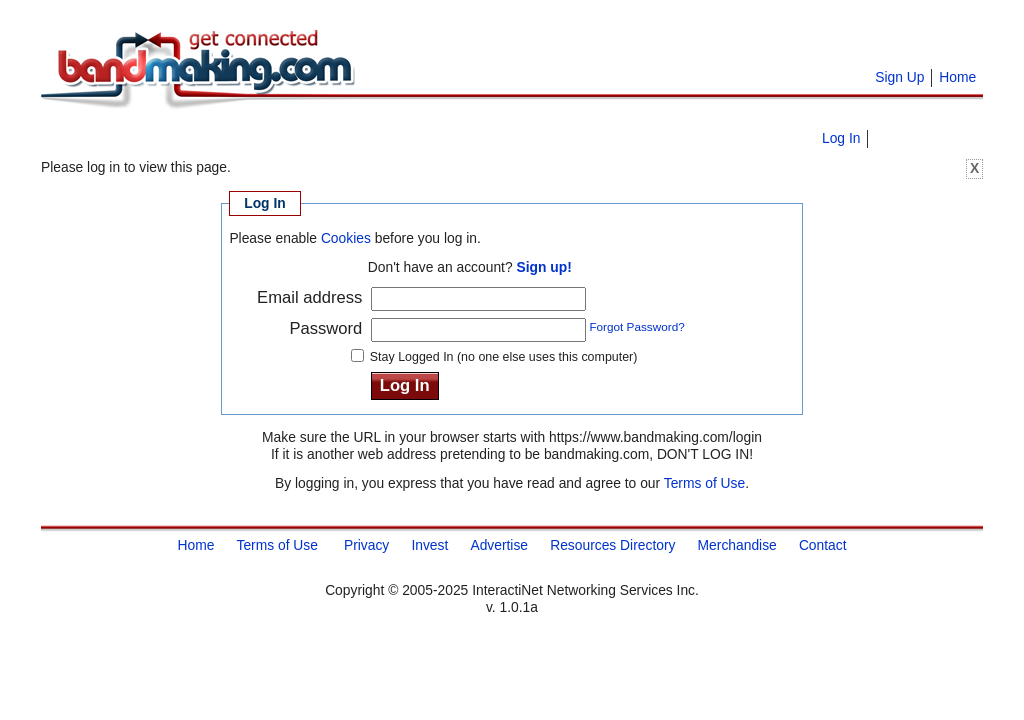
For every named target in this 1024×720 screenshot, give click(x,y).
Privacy (366, 544)
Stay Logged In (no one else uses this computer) (504, 357)
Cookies (346, 238)
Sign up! (543, 267)
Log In (841, 138)
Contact (823, 544)
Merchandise (737, 544)
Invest (429, 544)
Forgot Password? (636, 326)
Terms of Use (704, 483)
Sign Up (899, 77)
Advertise (499, 544)
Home (957, 77)
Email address (309, 297)
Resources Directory (612, 544)
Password (325, 328)
